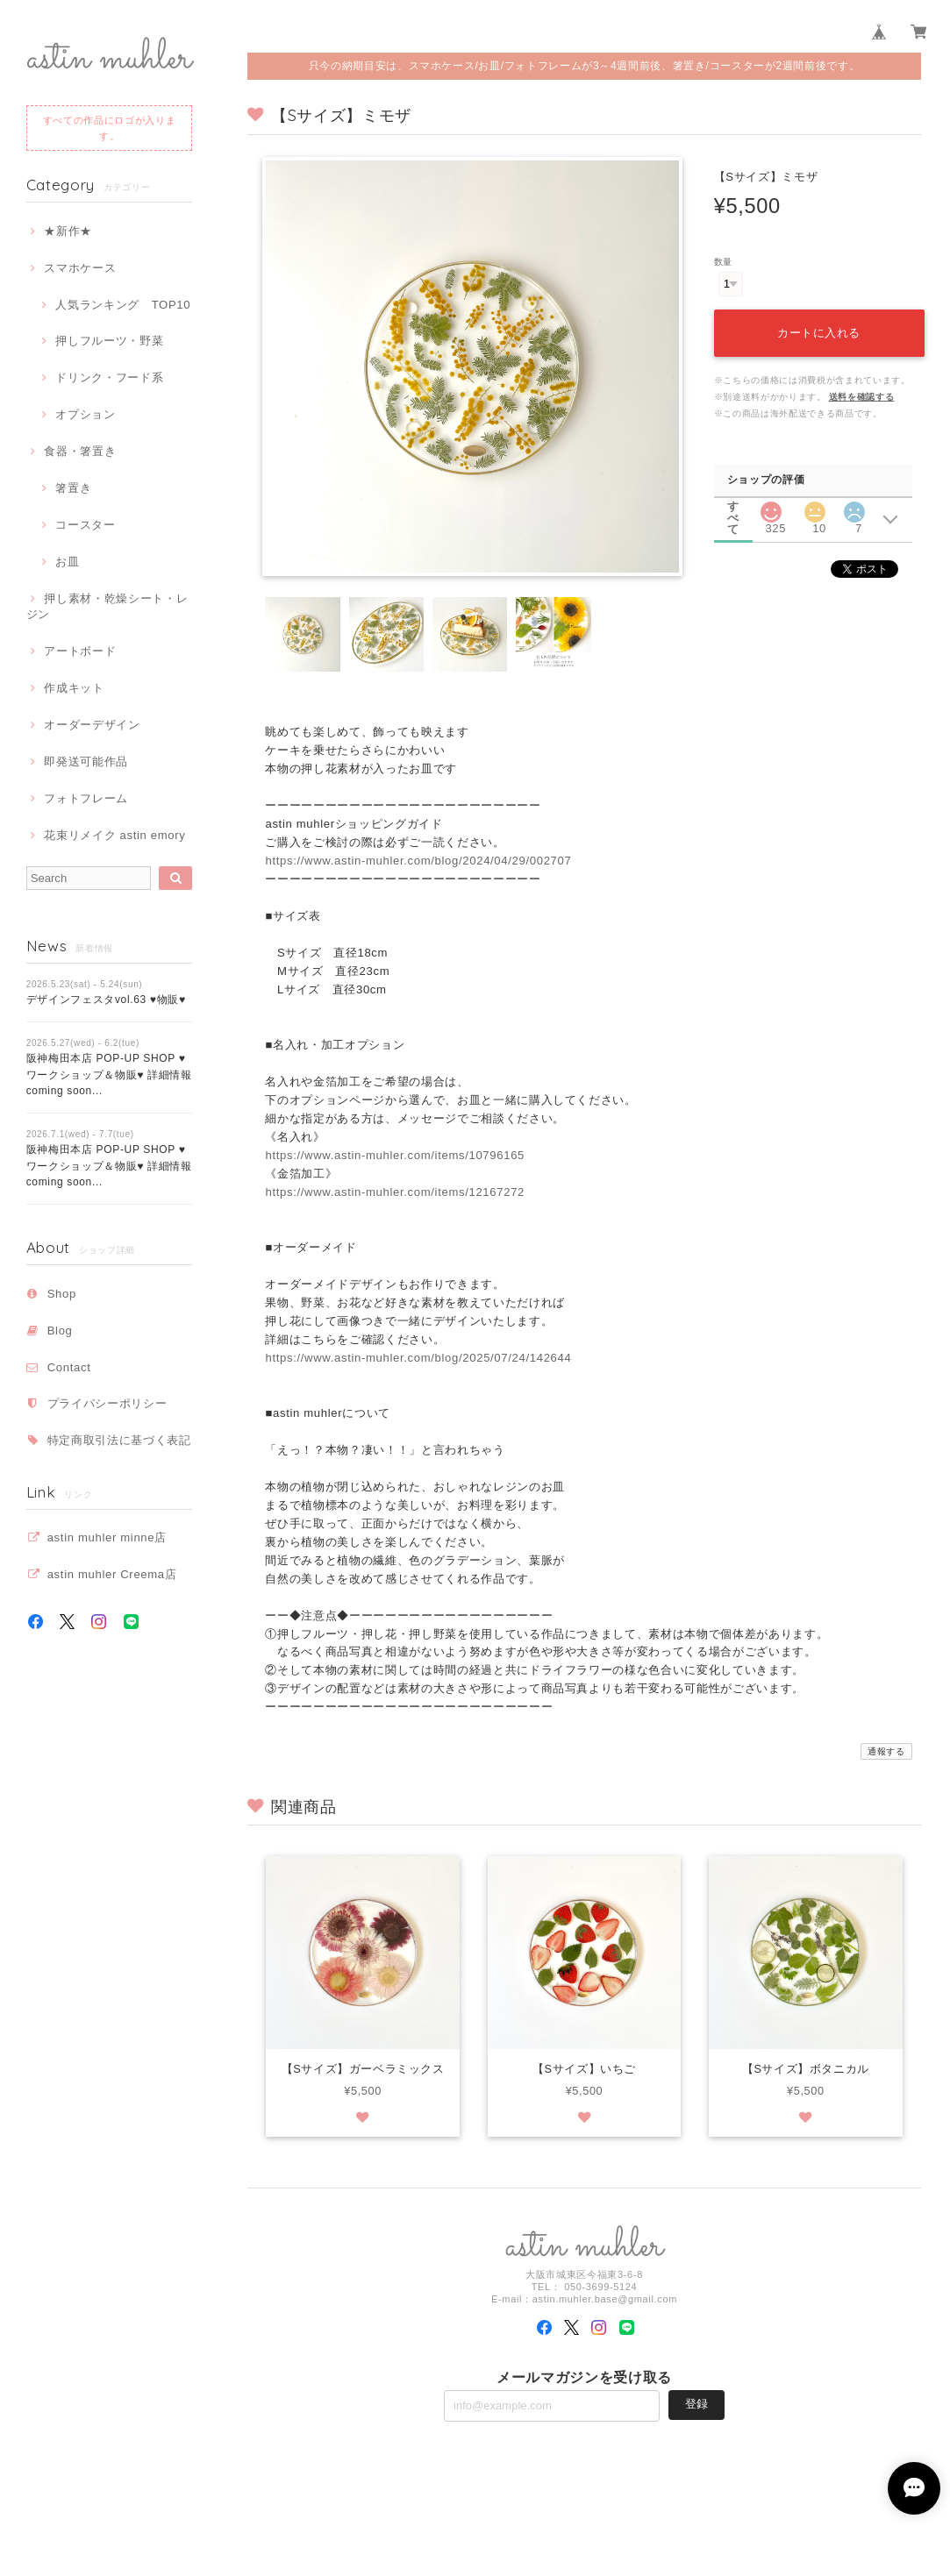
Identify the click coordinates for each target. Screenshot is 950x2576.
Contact (69, 1367)
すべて (733, 506)
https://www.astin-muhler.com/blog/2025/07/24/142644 (418, 1357)
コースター (85, 524)
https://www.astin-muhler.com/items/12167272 (395, 1192)
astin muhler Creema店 (112, 1574)
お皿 (67, 561)
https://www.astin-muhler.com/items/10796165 (395, 1155)
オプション (85, 414)
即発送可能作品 (86, 761)
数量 (723, 262)
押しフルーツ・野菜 (109, 340)
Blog (60, 1330)
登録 (696, 2405)
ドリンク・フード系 (109, 377)
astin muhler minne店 (107, 1537)
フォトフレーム (86, 798)
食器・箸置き (80, 451)
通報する (886, 1751)
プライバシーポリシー (107, 1403)
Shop (61, 1293)
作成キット (74, 687)
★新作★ (68, 231)
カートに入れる (819, 332)
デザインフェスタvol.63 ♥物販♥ (106, 999)
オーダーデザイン (91, 724)
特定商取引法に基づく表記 (119, 1440)
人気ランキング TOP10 (122, 304)
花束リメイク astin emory (114, 835)
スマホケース (80, 267)
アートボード (80, 651)
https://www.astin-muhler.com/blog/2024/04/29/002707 (418, 860)
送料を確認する (862, 397)
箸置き (73, 488)
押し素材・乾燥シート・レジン (107, 606)
